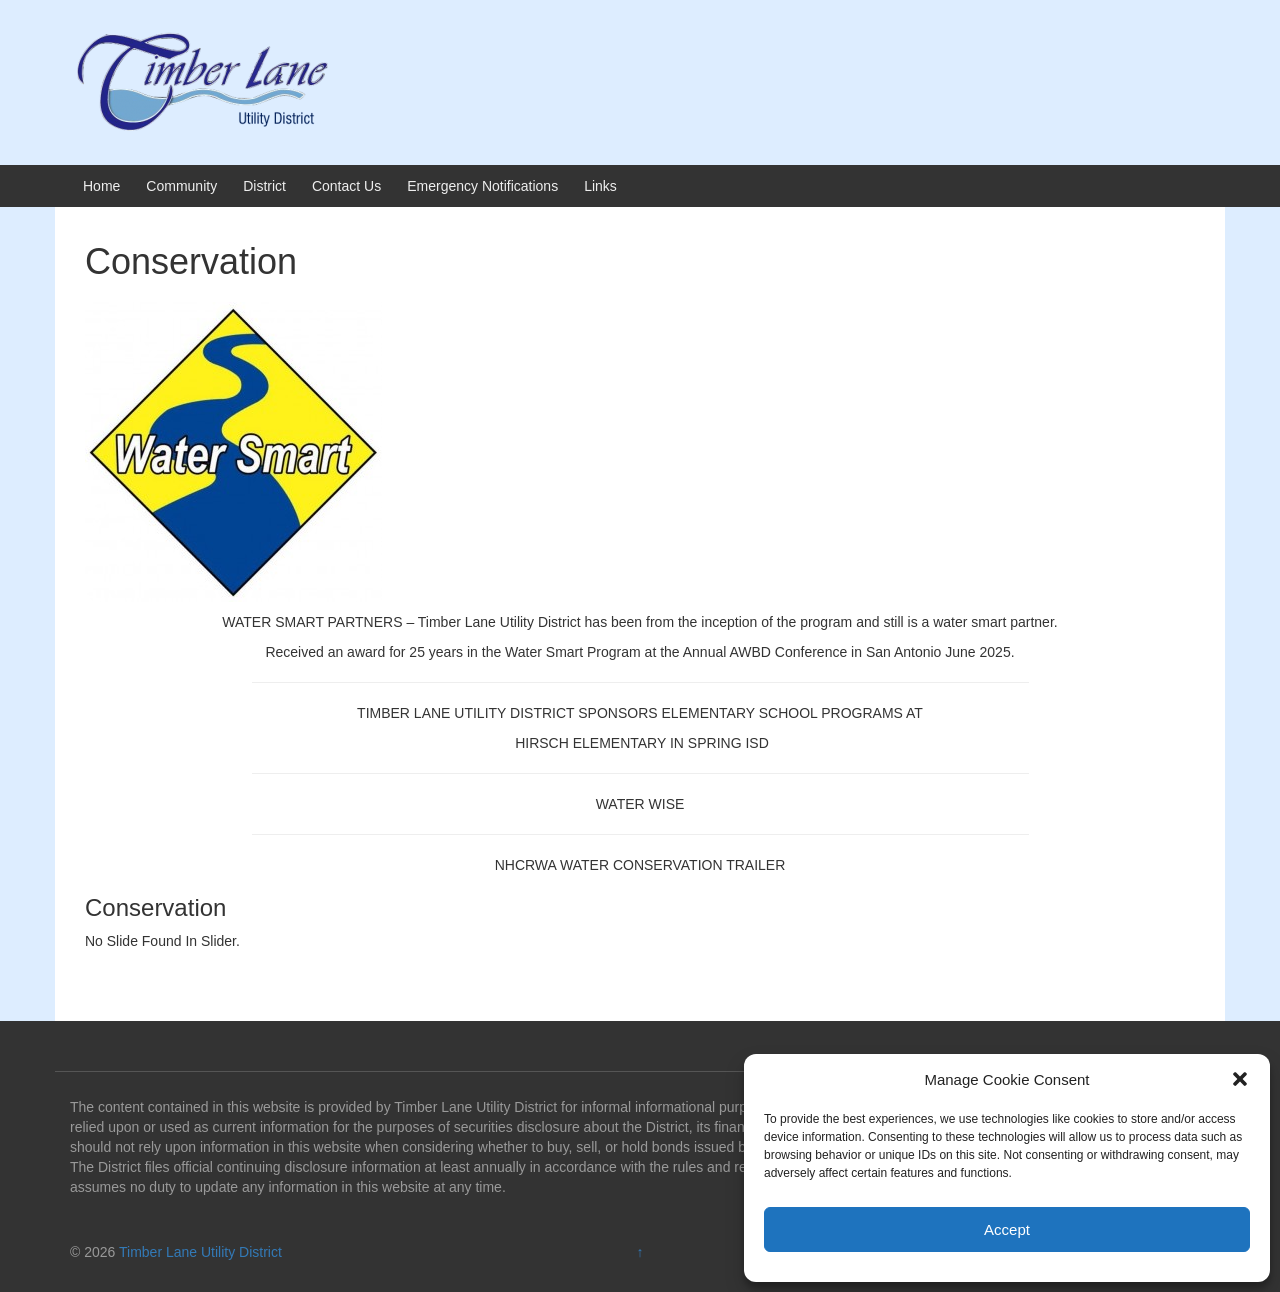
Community (181, 186)
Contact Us (346, 186)
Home (101, 186)
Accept (1007, 1229)
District (264, 186)
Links (600, 186)
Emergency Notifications (482, 186)
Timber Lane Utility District (200, 1252)
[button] (1240, 1079)
